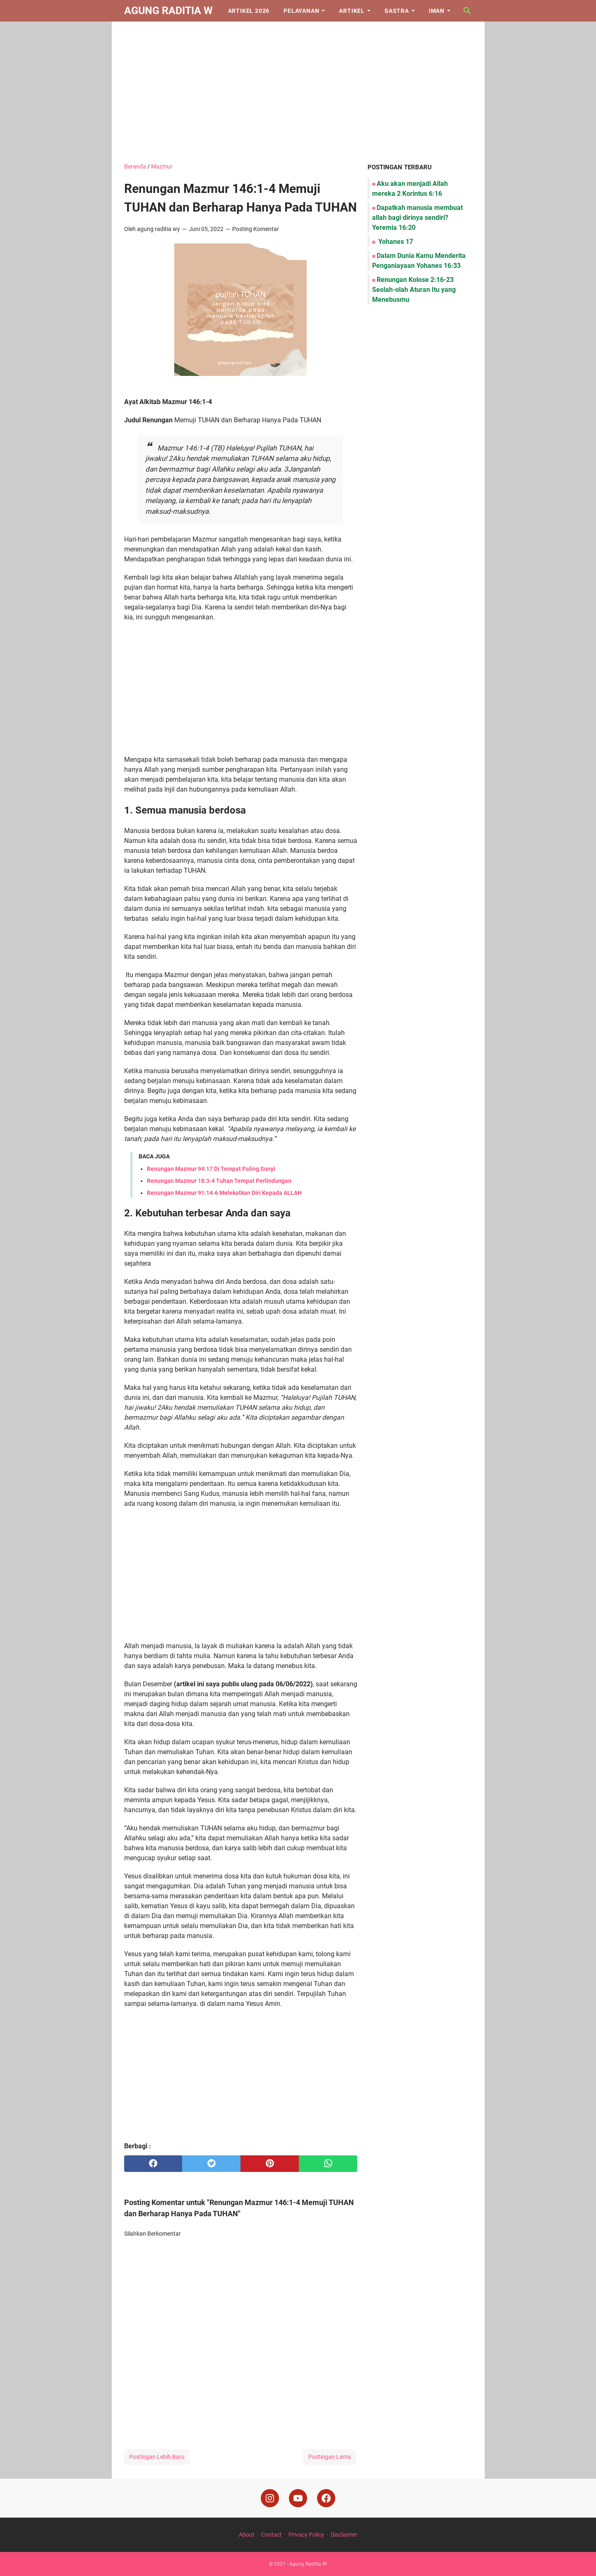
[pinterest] (269, 2163)
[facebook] (153, 2163)
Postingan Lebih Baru (157, 2456)
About (247, 2534)
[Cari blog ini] (467, 11)
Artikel (352, 10)
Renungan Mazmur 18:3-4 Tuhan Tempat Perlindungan (219, 1180)
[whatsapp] (328, 2163)
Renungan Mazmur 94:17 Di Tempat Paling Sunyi (211, 1168)
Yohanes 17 (395, 242)
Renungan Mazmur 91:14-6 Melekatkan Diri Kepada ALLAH (224, 1192)
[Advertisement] (298, 92)
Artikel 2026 (249, 10)
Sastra (397, 10)
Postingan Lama (329, 2456)
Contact (271, 2534)
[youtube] (298, 2498)
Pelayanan (301, 10)
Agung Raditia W (168, 11)
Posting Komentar (255, 229)
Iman (437, 10)
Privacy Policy (306, 2534)
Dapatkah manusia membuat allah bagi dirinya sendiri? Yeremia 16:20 (417, 217)
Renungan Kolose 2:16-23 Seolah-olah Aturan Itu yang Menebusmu (414, 289)
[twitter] (211, 2163)
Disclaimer (344, 2534)
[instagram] (270, 2498)
